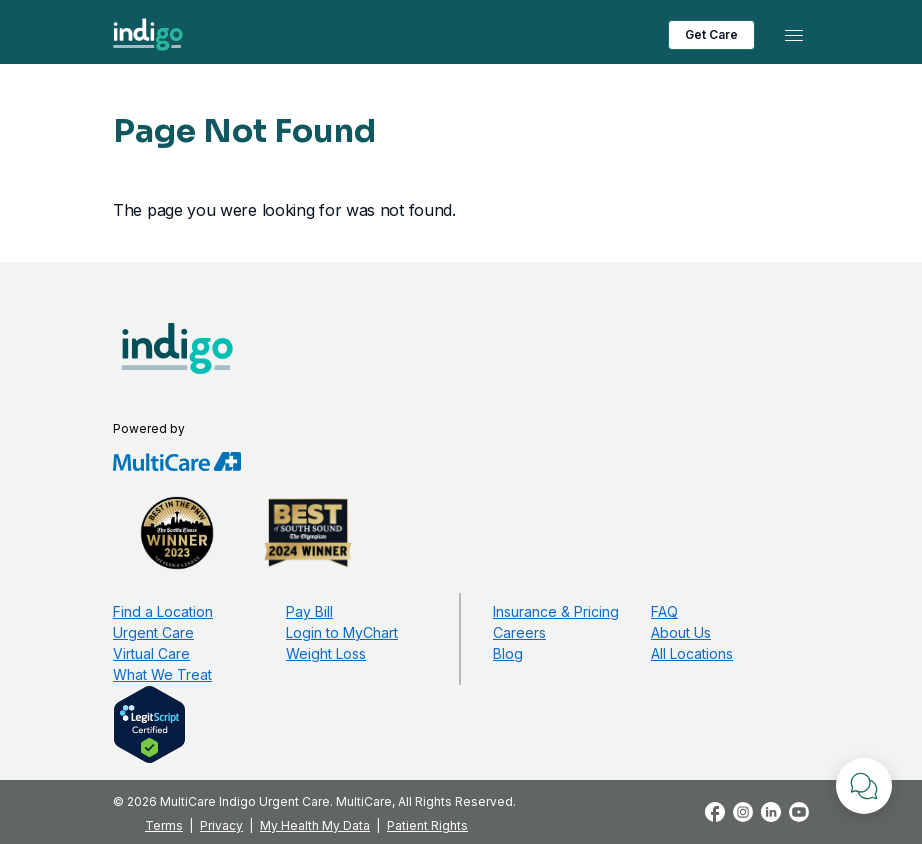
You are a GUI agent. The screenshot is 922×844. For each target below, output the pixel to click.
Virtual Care (151, 653)
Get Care (711, 34)
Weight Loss (326, 653)
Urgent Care (153, 632)
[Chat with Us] (864, 786)
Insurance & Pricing (556, 611)
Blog (508, 653)
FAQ (664, 611)
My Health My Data (315, 825)
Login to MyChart (342, 632)
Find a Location (163, 611)
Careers (519, 632)
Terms (164, 825)
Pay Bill (309, 611)
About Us (681, 632)
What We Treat (162, 674)
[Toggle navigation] (794, 35)
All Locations (692, 653)
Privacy (221, 825)
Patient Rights (427, 825)
